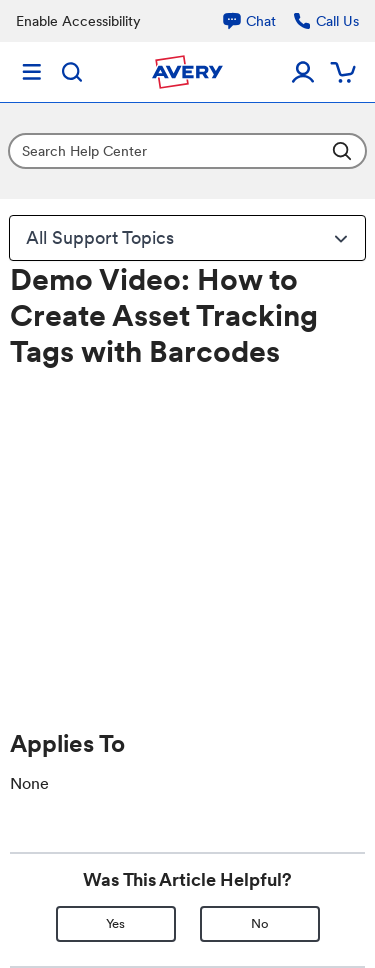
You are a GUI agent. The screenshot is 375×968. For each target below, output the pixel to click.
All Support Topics (189, 238)
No (260, 923)
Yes (115, 923)
